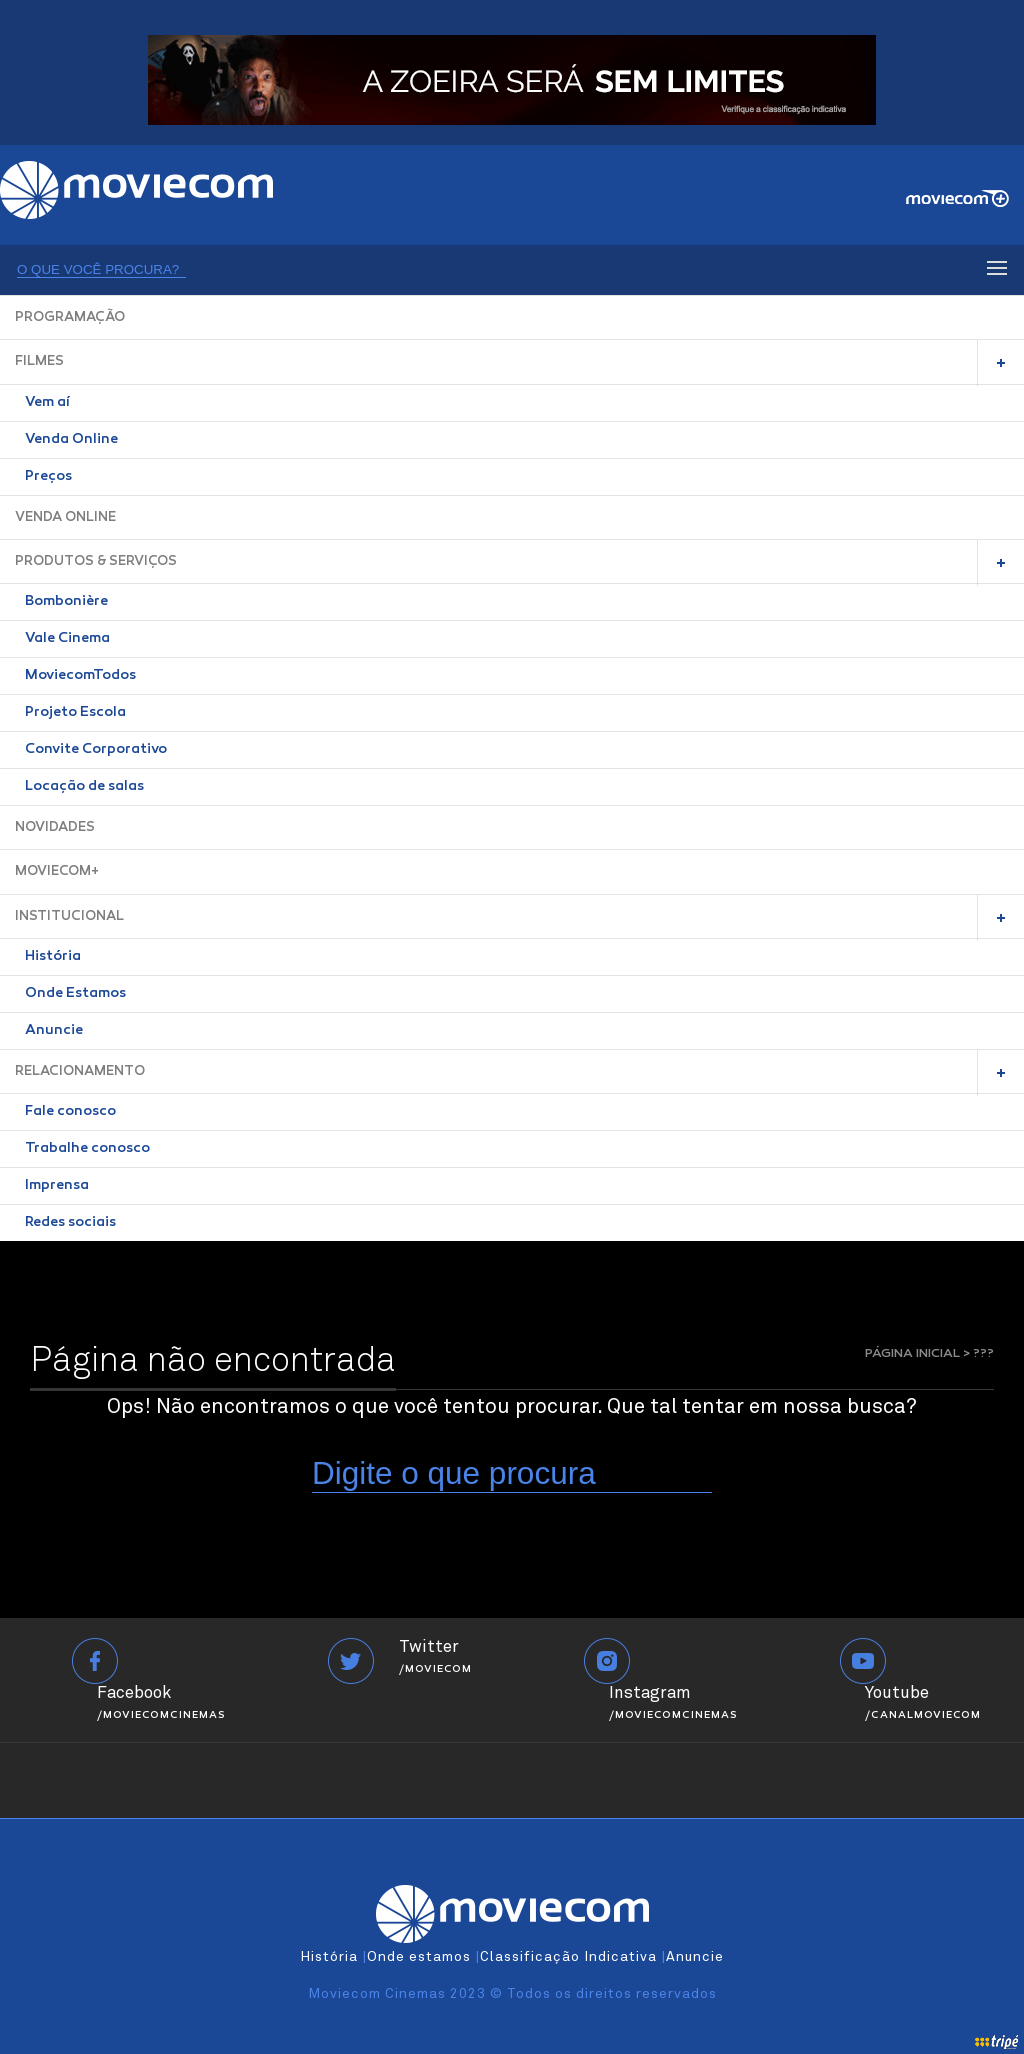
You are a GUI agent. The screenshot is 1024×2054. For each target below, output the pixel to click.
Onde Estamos (75, 994)
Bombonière (66, 602)
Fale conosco (70, 1112)
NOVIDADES (55, 827)
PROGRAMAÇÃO (70, 317)
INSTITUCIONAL (69, 916)
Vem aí (47, 403)
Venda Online (71, 440)
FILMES (39, 361)
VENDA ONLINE (65, 517)
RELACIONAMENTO (80, 1071)
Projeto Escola (75, 713)
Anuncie (54, 1031)
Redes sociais (70, 1223)
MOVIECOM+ (57, 871)
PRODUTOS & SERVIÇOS (96, 561)
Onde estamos (419, 1957)
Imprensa (57, 1186)
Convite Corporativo (96, 750)
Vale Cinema (67, 639)
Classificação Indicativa (568, 1957)
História (53, 957)
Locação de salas (84, 787)
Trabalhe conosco (87, 1149)
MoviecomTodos (80, 676)
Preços (48, 477)
